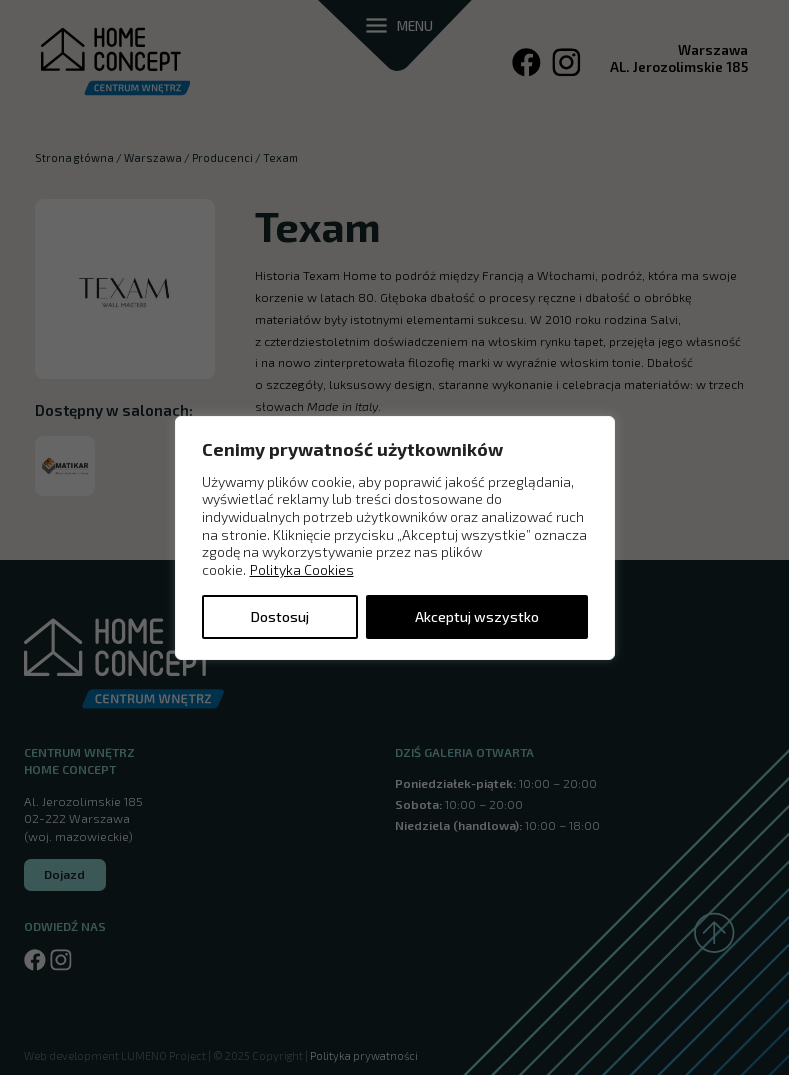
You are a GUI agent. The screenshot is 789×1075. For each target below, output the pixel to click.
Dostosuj (280, 616)
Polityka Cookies (302, 569)
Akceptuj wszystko (477, 616)
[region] (395, 537)
